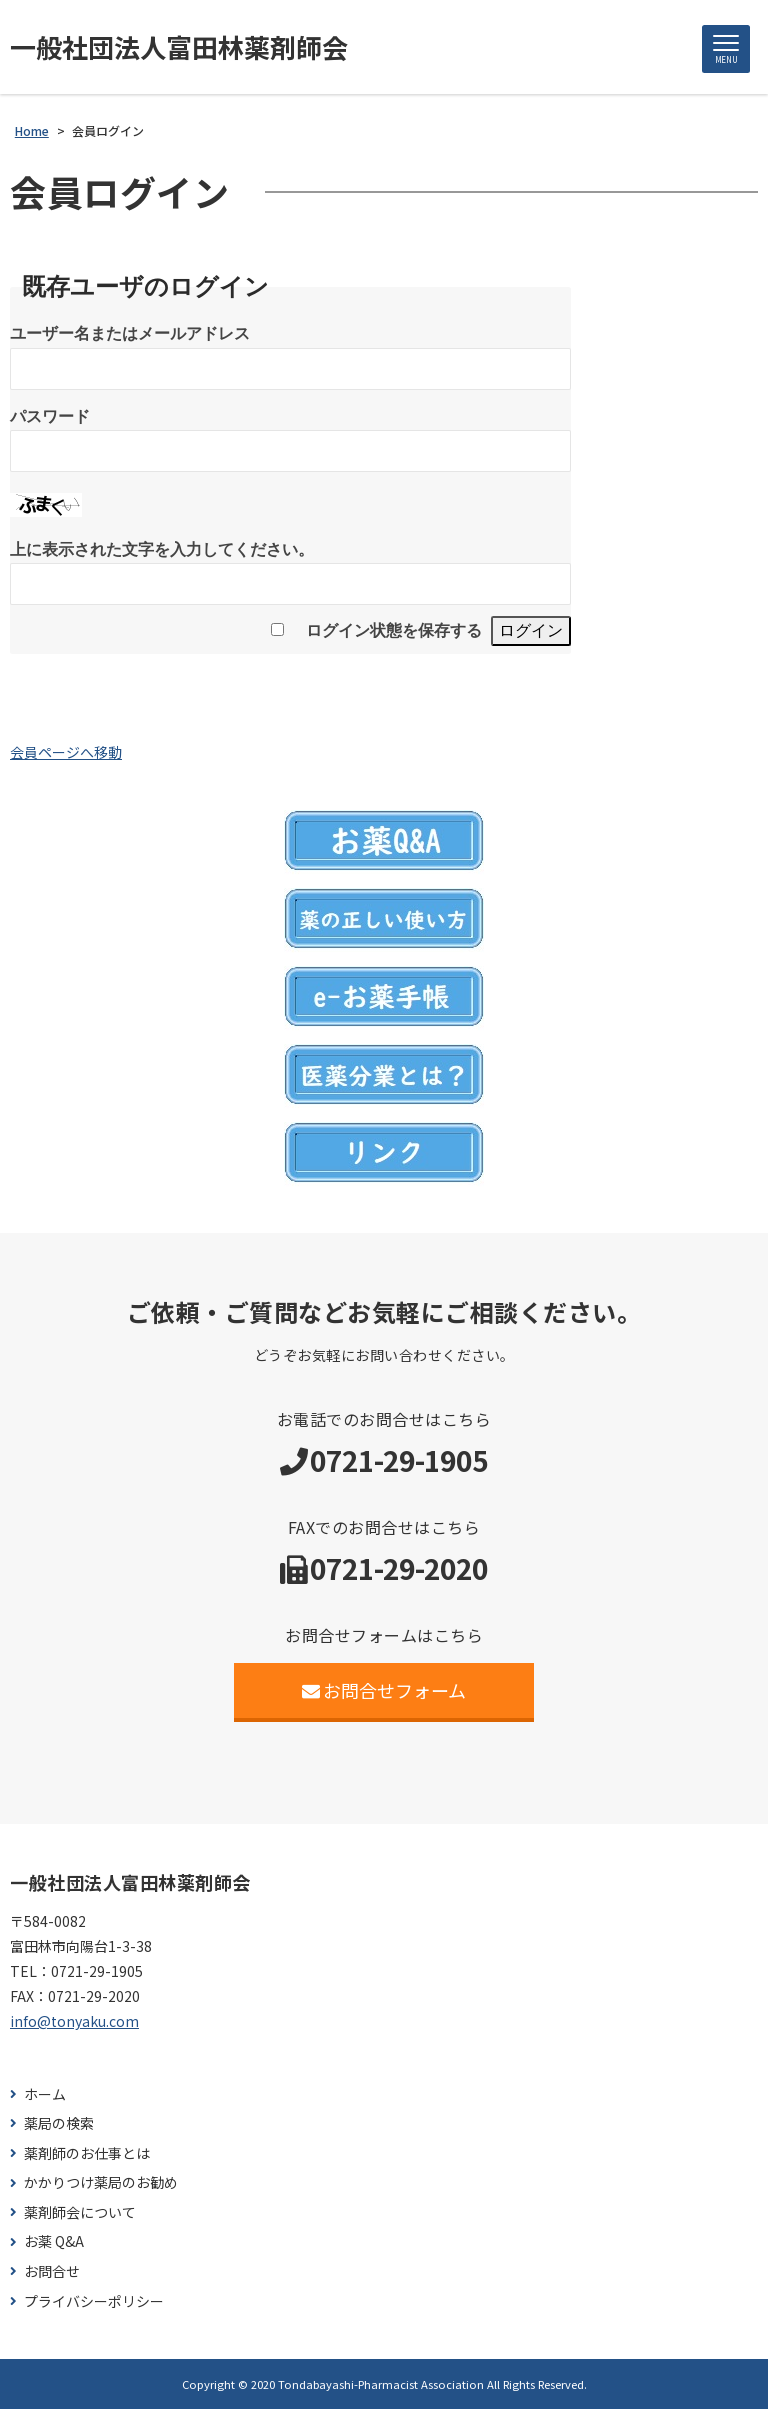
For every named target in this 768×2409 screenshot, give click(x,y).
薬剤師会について (80, 2212)
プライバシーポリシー (94, 2301)
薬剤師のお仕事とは (87, 2153)
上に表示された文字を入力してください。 (162, 549)
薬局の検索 (59, 2123)
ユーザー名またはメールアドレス (130, 333)
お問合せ (52, 2271)
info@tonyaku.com (74, 2021)
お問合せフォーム (384, 1690)
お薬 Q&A (54, 2241)
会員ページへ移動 (66, 752)
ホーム (45, 2094)
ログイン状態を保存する (394, 630)
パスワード (50, 416)
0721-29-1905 (399, 1460)
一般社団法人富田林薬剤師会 (179, 47)
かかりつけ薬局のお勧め (101, 2182)
